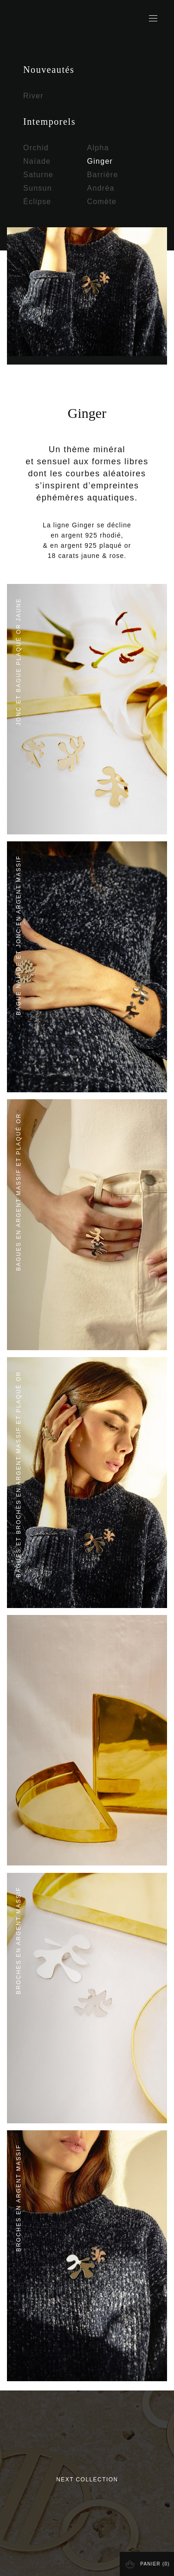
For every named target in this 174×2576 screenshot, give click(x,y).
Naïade (37, 161)
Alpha (98, 148)
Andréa (101, 188)
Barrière (102, 175)
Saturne (38, 175)
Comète (102, 201)
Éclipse (37, 201)
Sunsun (37, 188)
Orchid (36, 148)
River (33, 96)
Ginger (100, 161)
